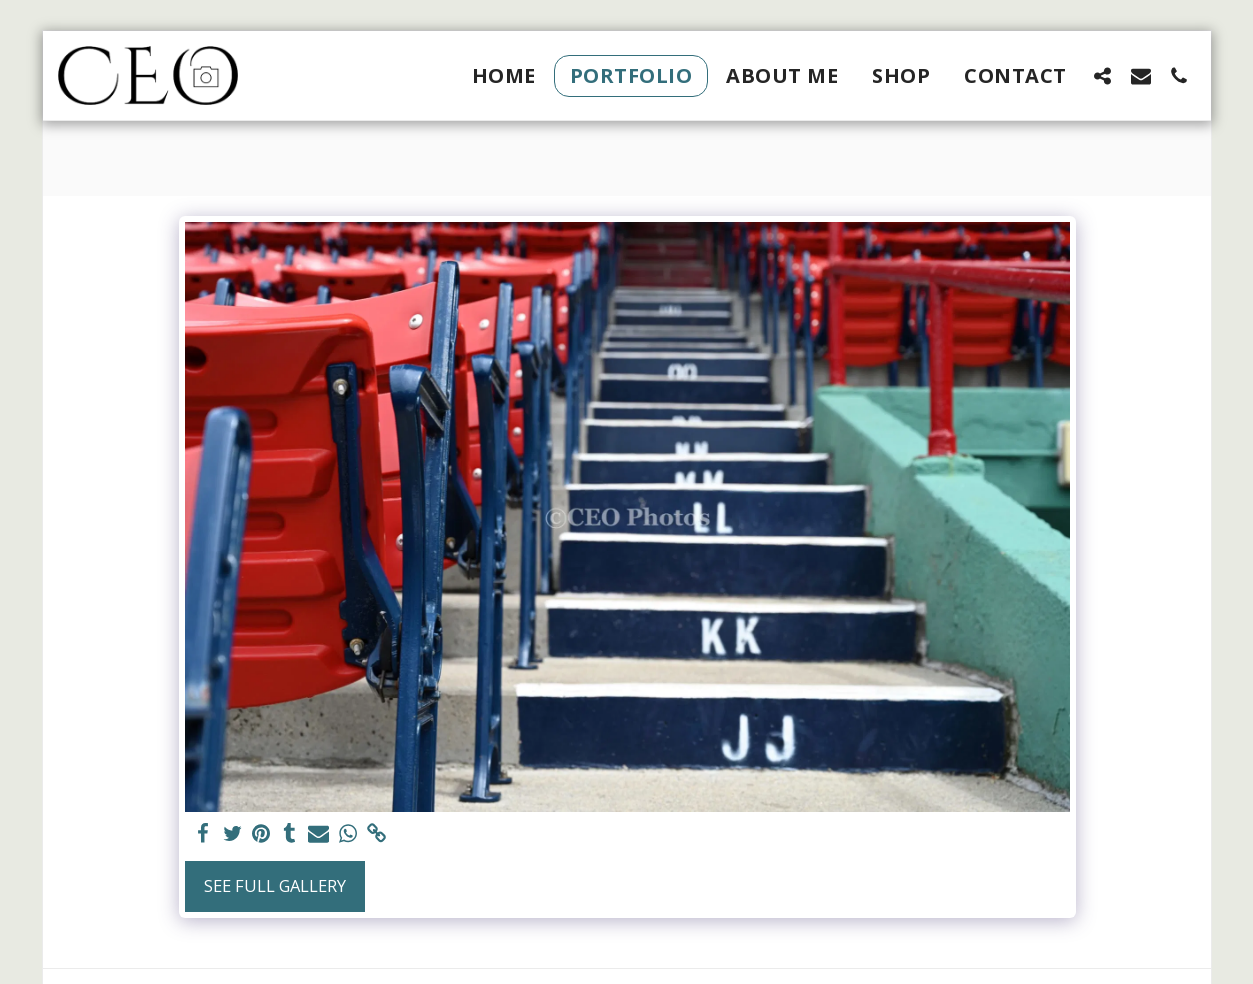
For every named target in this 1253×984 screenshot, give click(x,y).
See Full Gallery (275, 885)
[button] (1103, 75)
